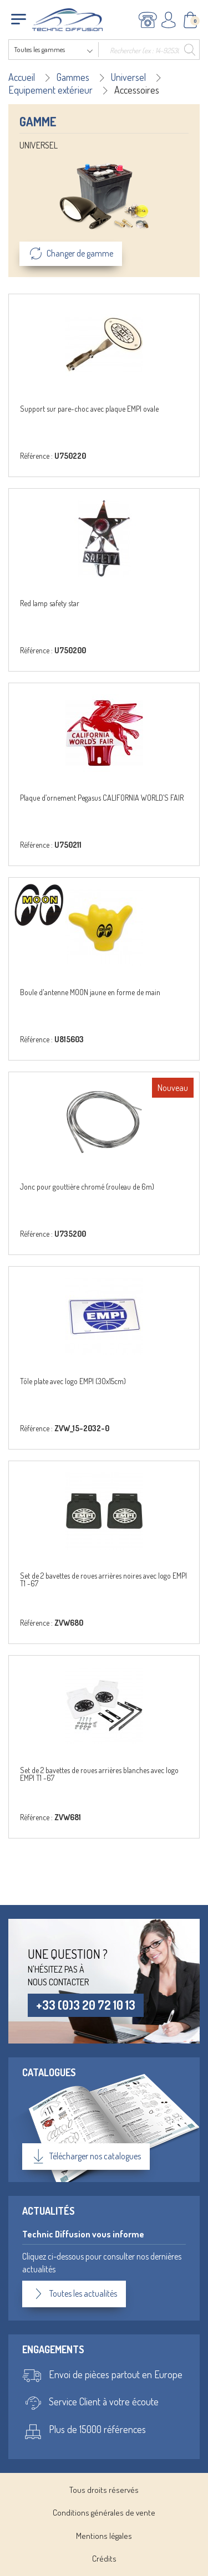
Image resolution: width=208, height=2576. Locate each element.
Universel (128, 77)
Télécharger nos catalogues (86, 2156)
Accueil (21, 77)
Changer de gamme (70, 253)
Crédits (104, 2558)
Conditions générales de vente (104, 2512)
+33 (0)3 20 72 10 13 (85, 2004)
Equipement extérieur (50, 90)
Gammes (73, 77)
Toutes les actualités (74, 2294)
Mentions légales (104, 2536)
